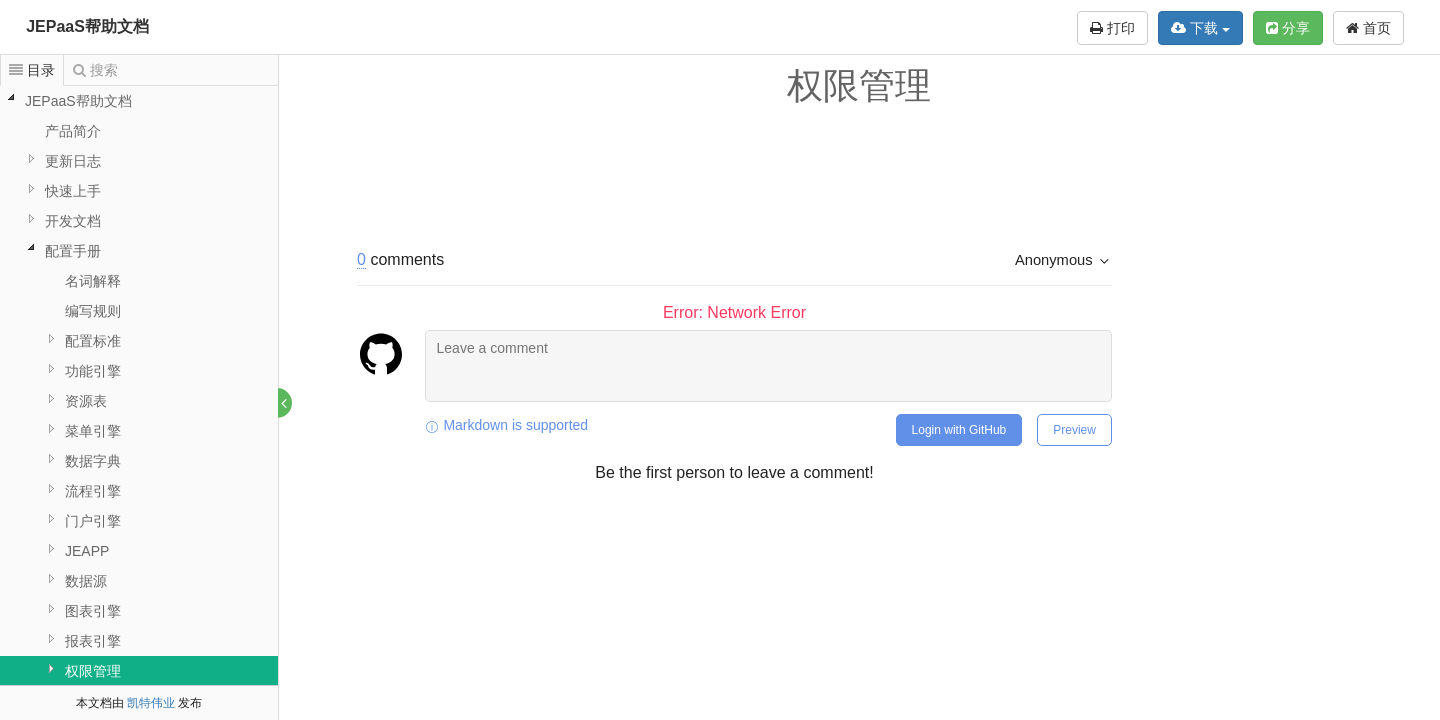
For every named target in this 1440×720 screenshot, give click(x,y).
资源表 (86, 401)
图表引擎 (93, 611)
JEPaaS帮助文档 (87, 26)
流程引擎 (93, 491)
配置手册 (73, 251)
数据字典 (93, 461)
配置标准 (93, 341)
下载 (1200, 28)
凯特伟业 (151, 703)
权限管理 (93, 671)
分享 (1288, 28)
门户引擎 (93, 521)
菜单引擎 (93, 431)
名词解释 (93, 281)
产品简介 (73, 131)
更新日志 (73, 161)
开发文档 (73, 221)
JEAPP (87, 551)
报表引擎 (93, 641)
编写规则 (93, 311)
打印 (1112, 28)
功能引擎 (93, 371)
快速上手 (73, 191)
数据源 (86, 581)
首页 (1368, 28)
